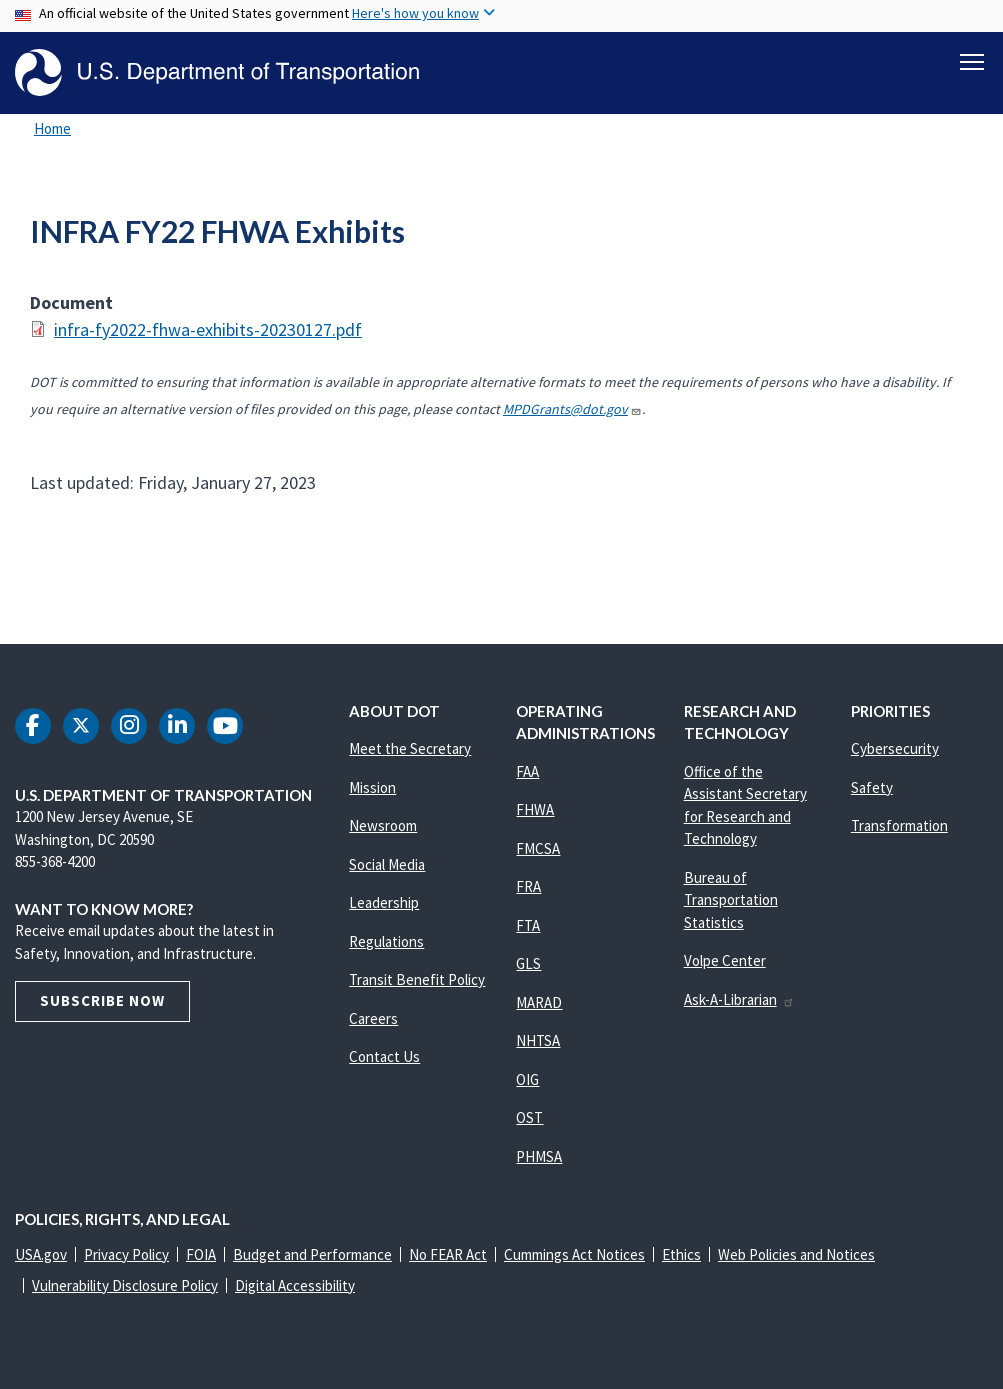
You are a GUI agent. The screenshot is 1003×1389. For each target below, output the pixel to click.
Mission (372, 787)
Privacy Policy (126, 1254)
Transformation (899, 825)
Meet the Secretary (410, 748)
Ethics (681, 1254)
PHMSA (539, 1156)
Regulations (386, 941)
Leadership (384, 902)
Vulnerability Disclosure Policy (125, 1285)
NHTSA (538, 1040)
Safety (872, 787)
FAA (527, 771)
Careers (373, 1018)
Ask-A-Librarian (739, 999)
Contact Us (384, 1056)
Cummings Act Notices (574, 1254)
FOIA (201, 1254)
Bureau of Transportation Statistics (731, 900)
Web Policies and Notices (796, 1254)
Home (52, 128)
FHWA (535, 809)
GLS (528, 963)
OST (529, 1117)
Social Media (387, 864)
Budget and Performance (312, 1254)
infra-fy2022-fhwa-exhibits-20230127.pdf (208, 329)
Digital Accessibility (295, 1285)
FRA (528, 886)
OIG (527, 1079)
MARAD (539, 1002)
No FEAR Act (448, 1254)
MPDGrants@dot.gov (572, 409)
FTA (528, 925)
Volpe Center (725, 960)
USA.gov (41, 1254)
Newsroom (383, 825)
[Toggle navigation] (972, 61)
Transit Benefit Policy (417, 979)
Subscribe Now (102, 1000)
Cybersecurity (895, 748)
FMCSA (538, 848)
